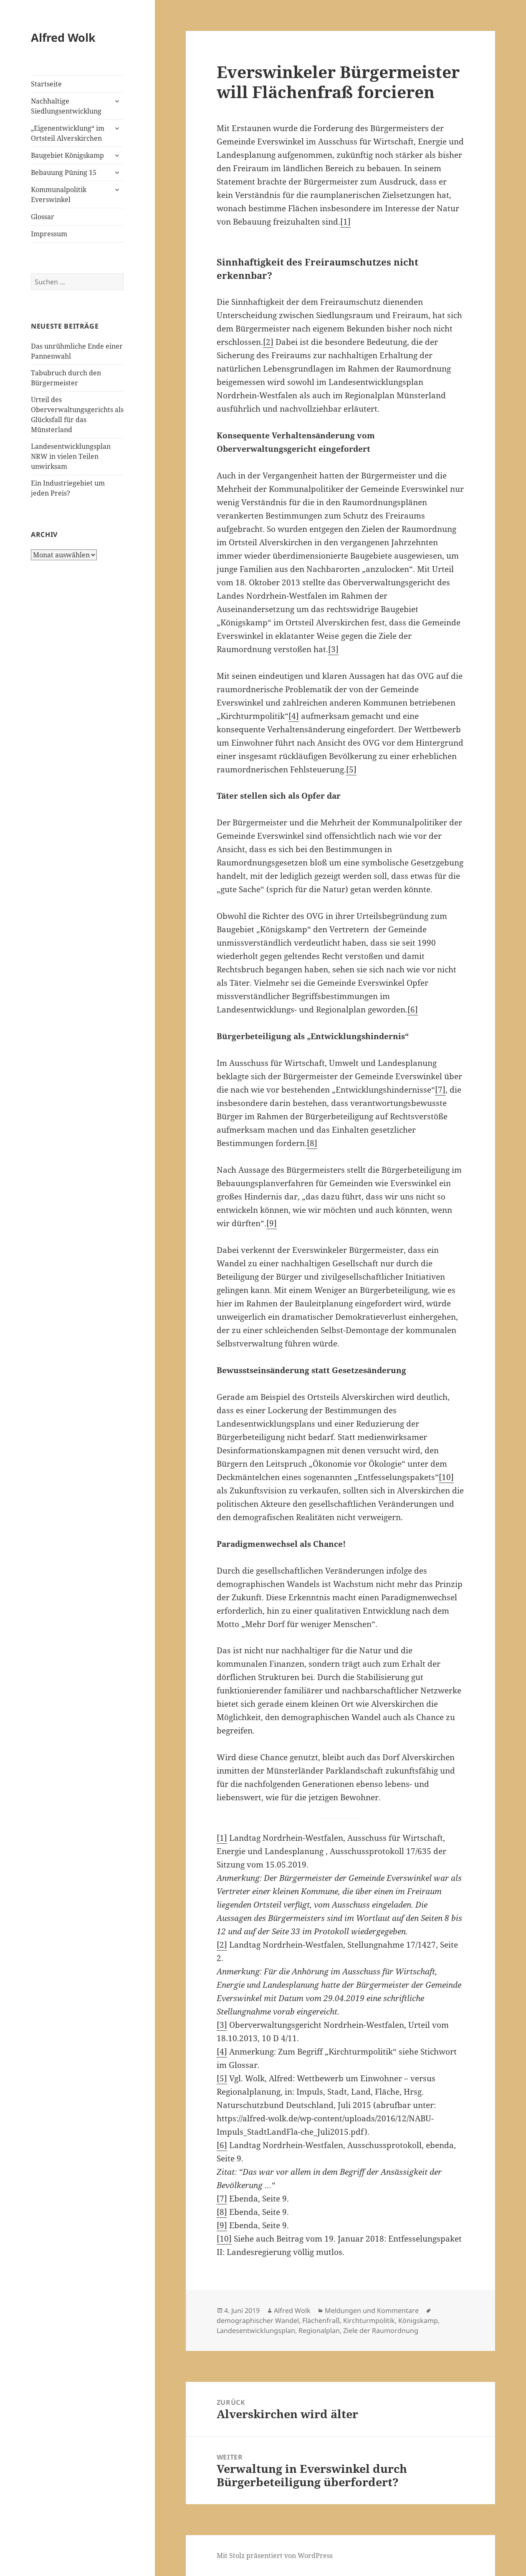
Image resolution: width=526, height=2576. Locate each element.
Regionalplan (319, 2330)
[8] (312, 1143)
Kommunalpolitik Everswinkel (58, 194)
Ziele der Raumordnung (380, 2330)
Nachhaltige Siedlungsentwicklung (66, 106)
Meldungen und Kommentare (372, 2310)
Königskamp (418, 2320)
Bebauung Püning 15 (63, 172)
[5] (351, 769)
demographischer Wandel (258, 2320)
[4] (293, 716)
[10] (446, 1477)
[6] (412, 1009)
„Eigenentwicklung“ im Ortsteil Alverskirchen (67, 133)
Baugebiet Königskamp (67, 155)
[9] (271, 1223)
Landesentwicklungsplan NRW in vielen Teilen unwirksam (71, 456)
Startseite (46, 84)
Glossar (42, 216)
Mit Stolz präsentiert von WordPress (275, 2555)
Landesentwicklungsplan (256, 2330)
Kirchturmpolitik (369, 2320)
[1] (345, 221)
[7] (440, 1089)
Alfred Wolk (63, 37)
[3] (333, 649)
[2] (268, 342)
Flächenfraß (321, 2320)
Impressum (49, 233)
